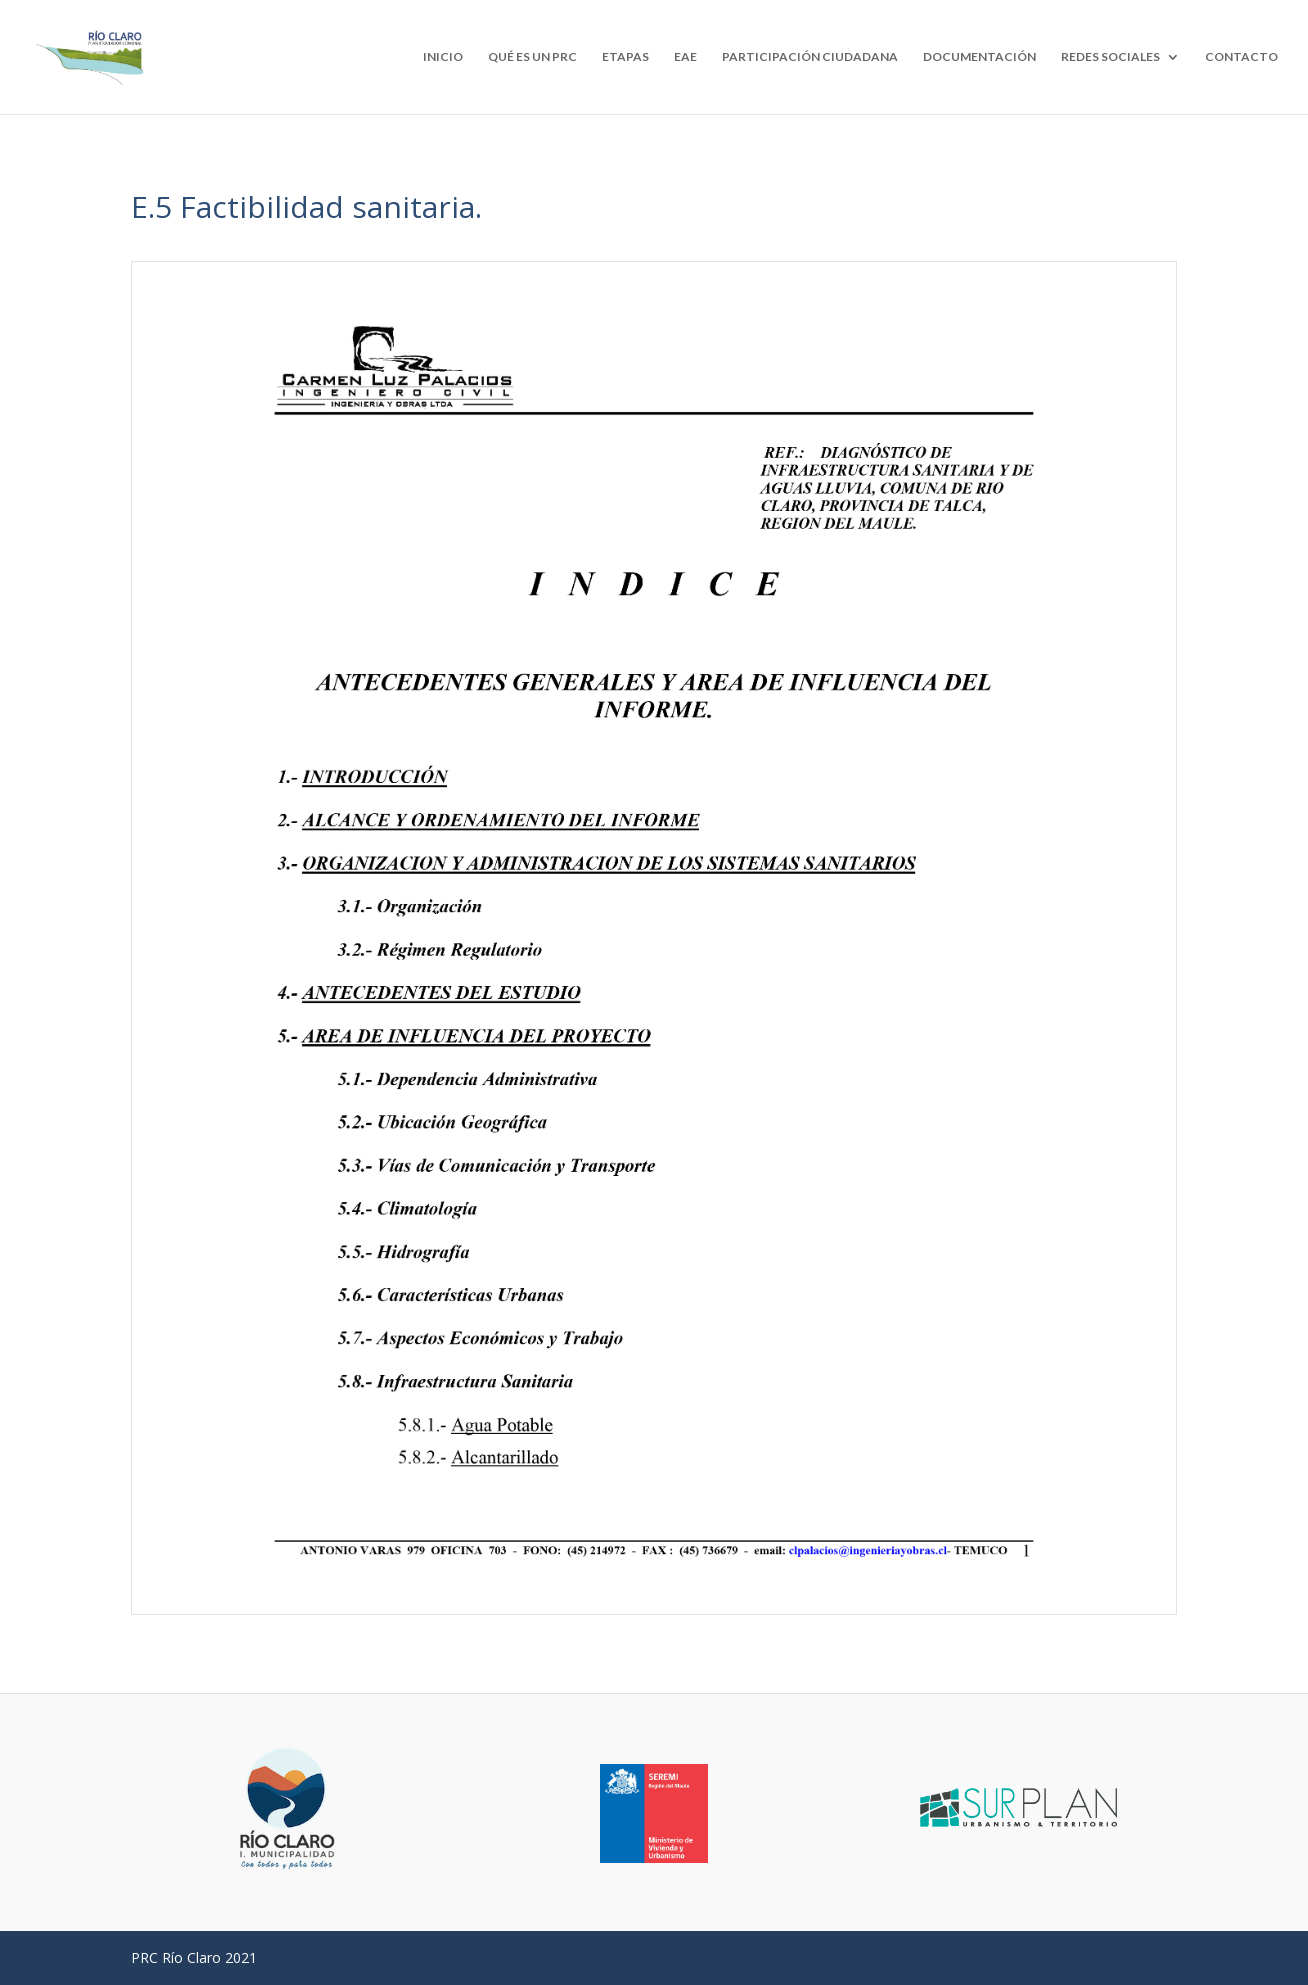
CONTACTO (1241, 57)
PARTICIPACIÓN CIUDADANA (810, 57)
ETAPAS (625, 57)
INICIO (443, 57)
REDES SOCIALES (1110, 57)
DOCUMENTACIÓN (979, 57)
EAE (685, 57)
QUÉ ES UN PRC (532, 57)
